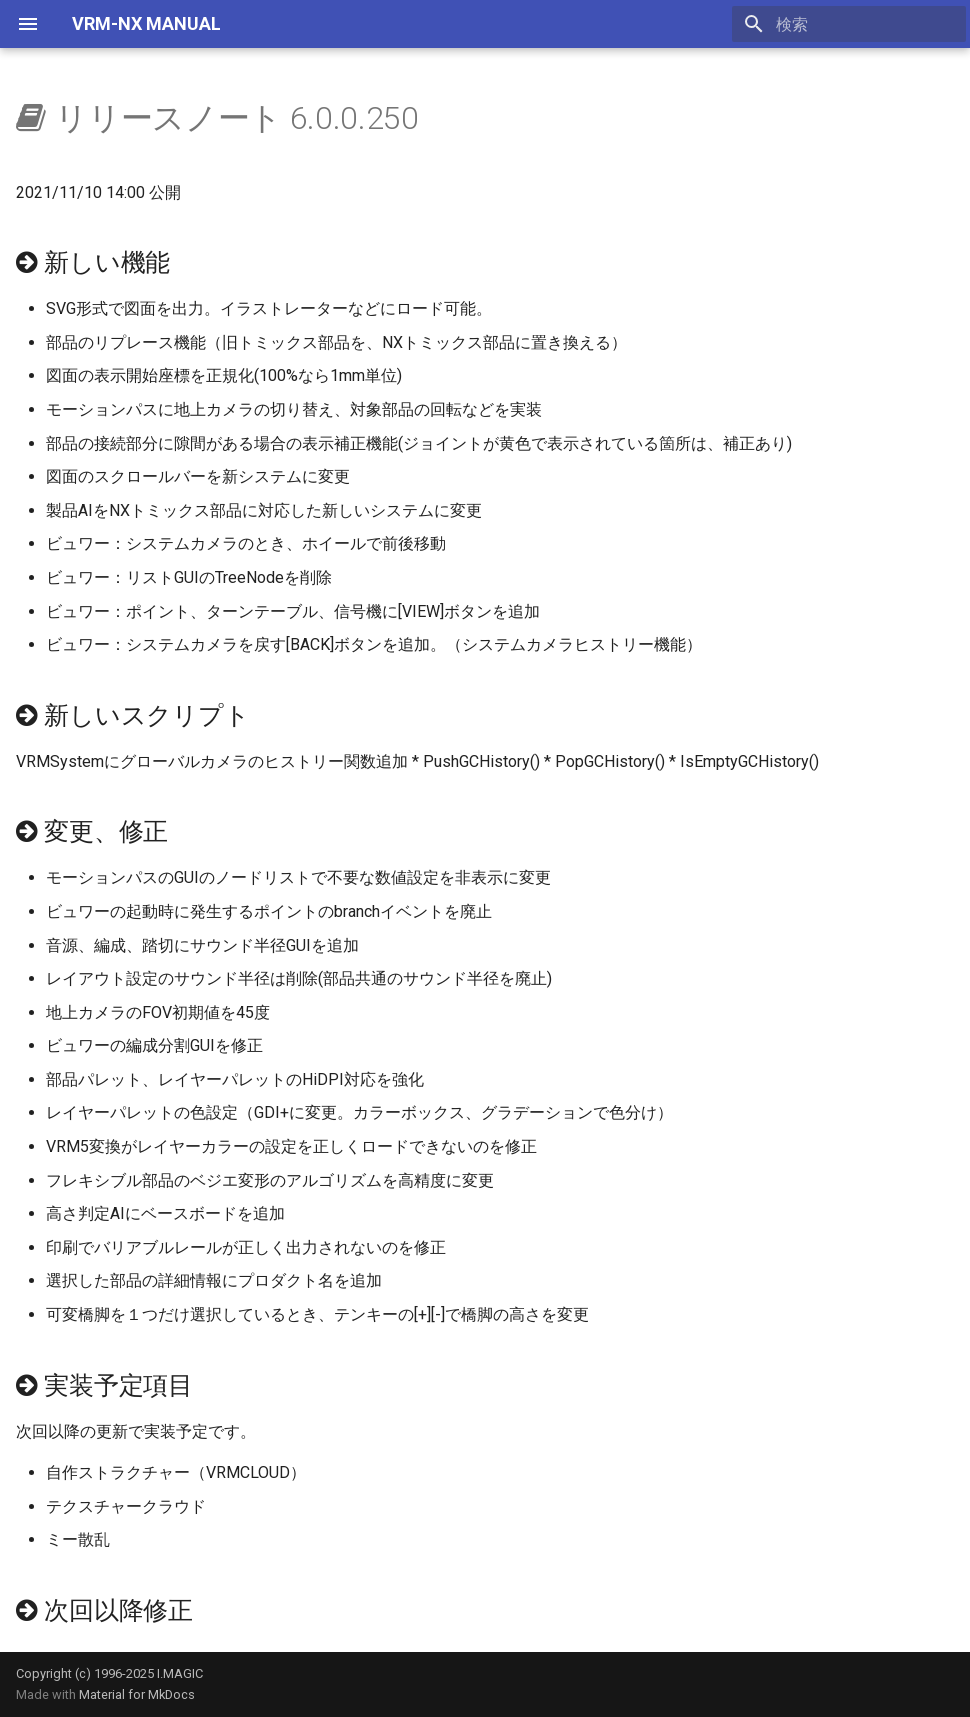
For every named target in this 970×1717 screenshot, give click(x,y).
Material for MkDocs (137, 1694)
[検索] (849, 24)
